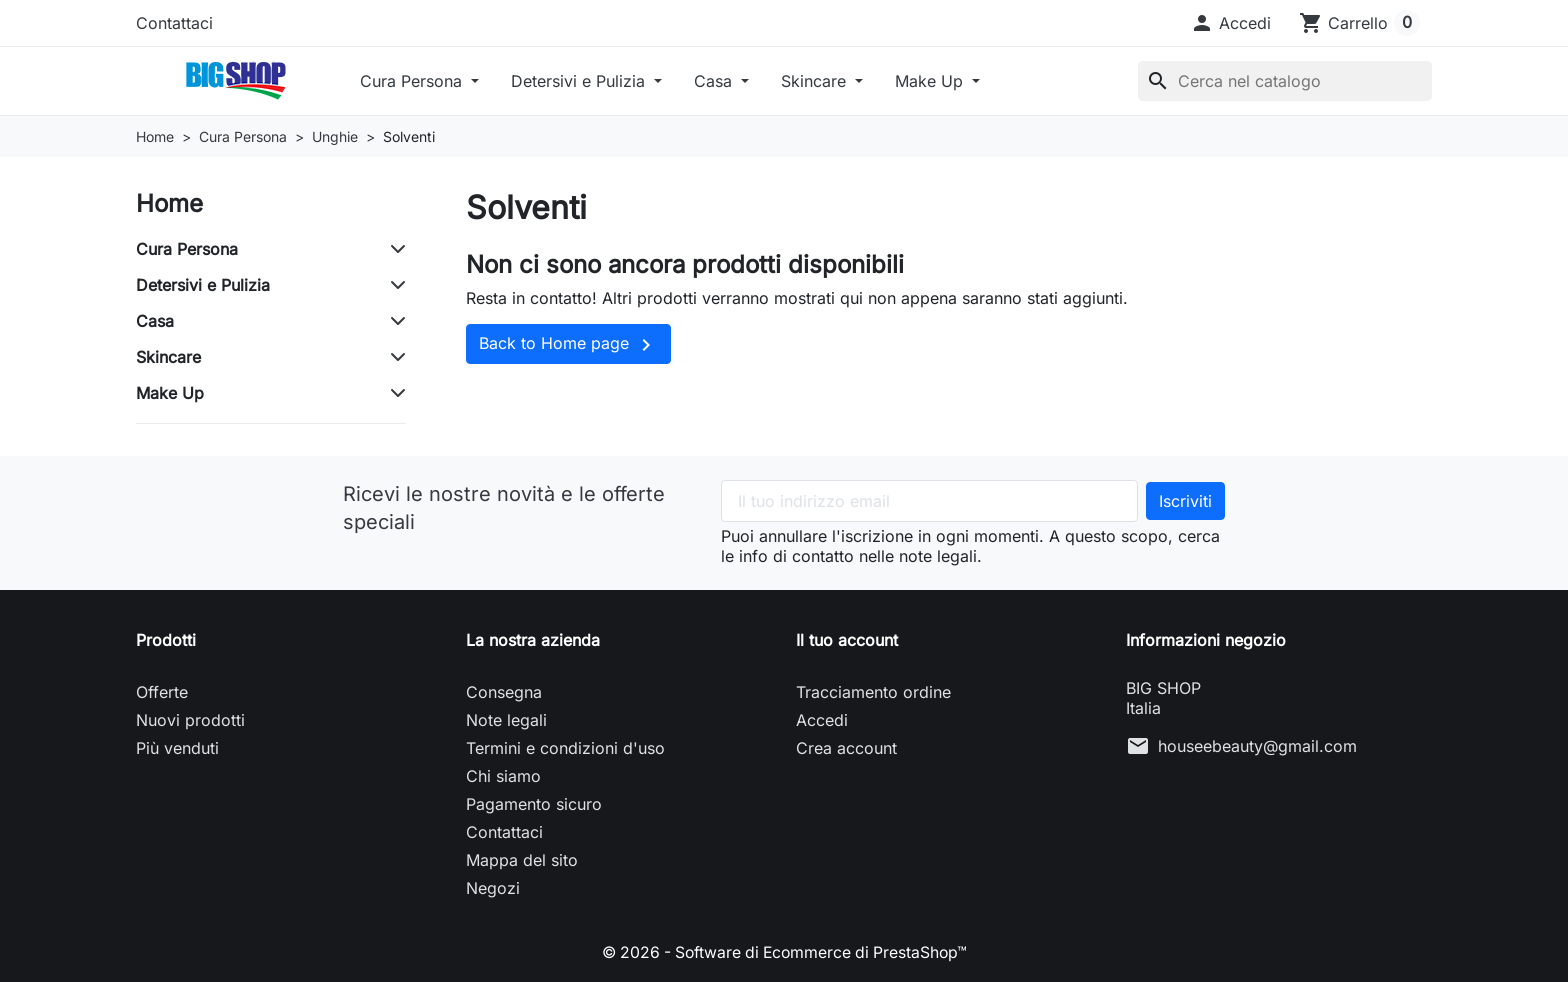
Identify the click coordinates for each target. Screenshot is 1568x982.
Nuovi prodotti (190, 720)
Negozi (493, 888)
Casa (715, 81)
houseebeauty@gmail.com (1257, 746)
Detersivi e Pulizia (580, 81)
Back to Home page (568, 345)
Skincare (816, 81)
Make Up (931, 81)
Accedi (822, 720)
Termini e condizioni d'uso (565, 748)
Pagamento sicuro (534, 804)
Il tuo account (847, 640)
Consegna (504, 692)
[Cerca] (1285, 81)
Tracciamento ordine (873, 692)
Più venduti (177, 748)
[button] (1230, 23)
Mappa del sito (522, 860)
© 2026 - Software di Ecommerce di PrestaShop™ (784, 952)
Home (169, 203)
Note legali (506, 720)
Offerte (162, 692)
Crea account (846, 748)
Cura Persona (413, 81)
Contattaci (174, 23)
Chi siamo (503, 776)
